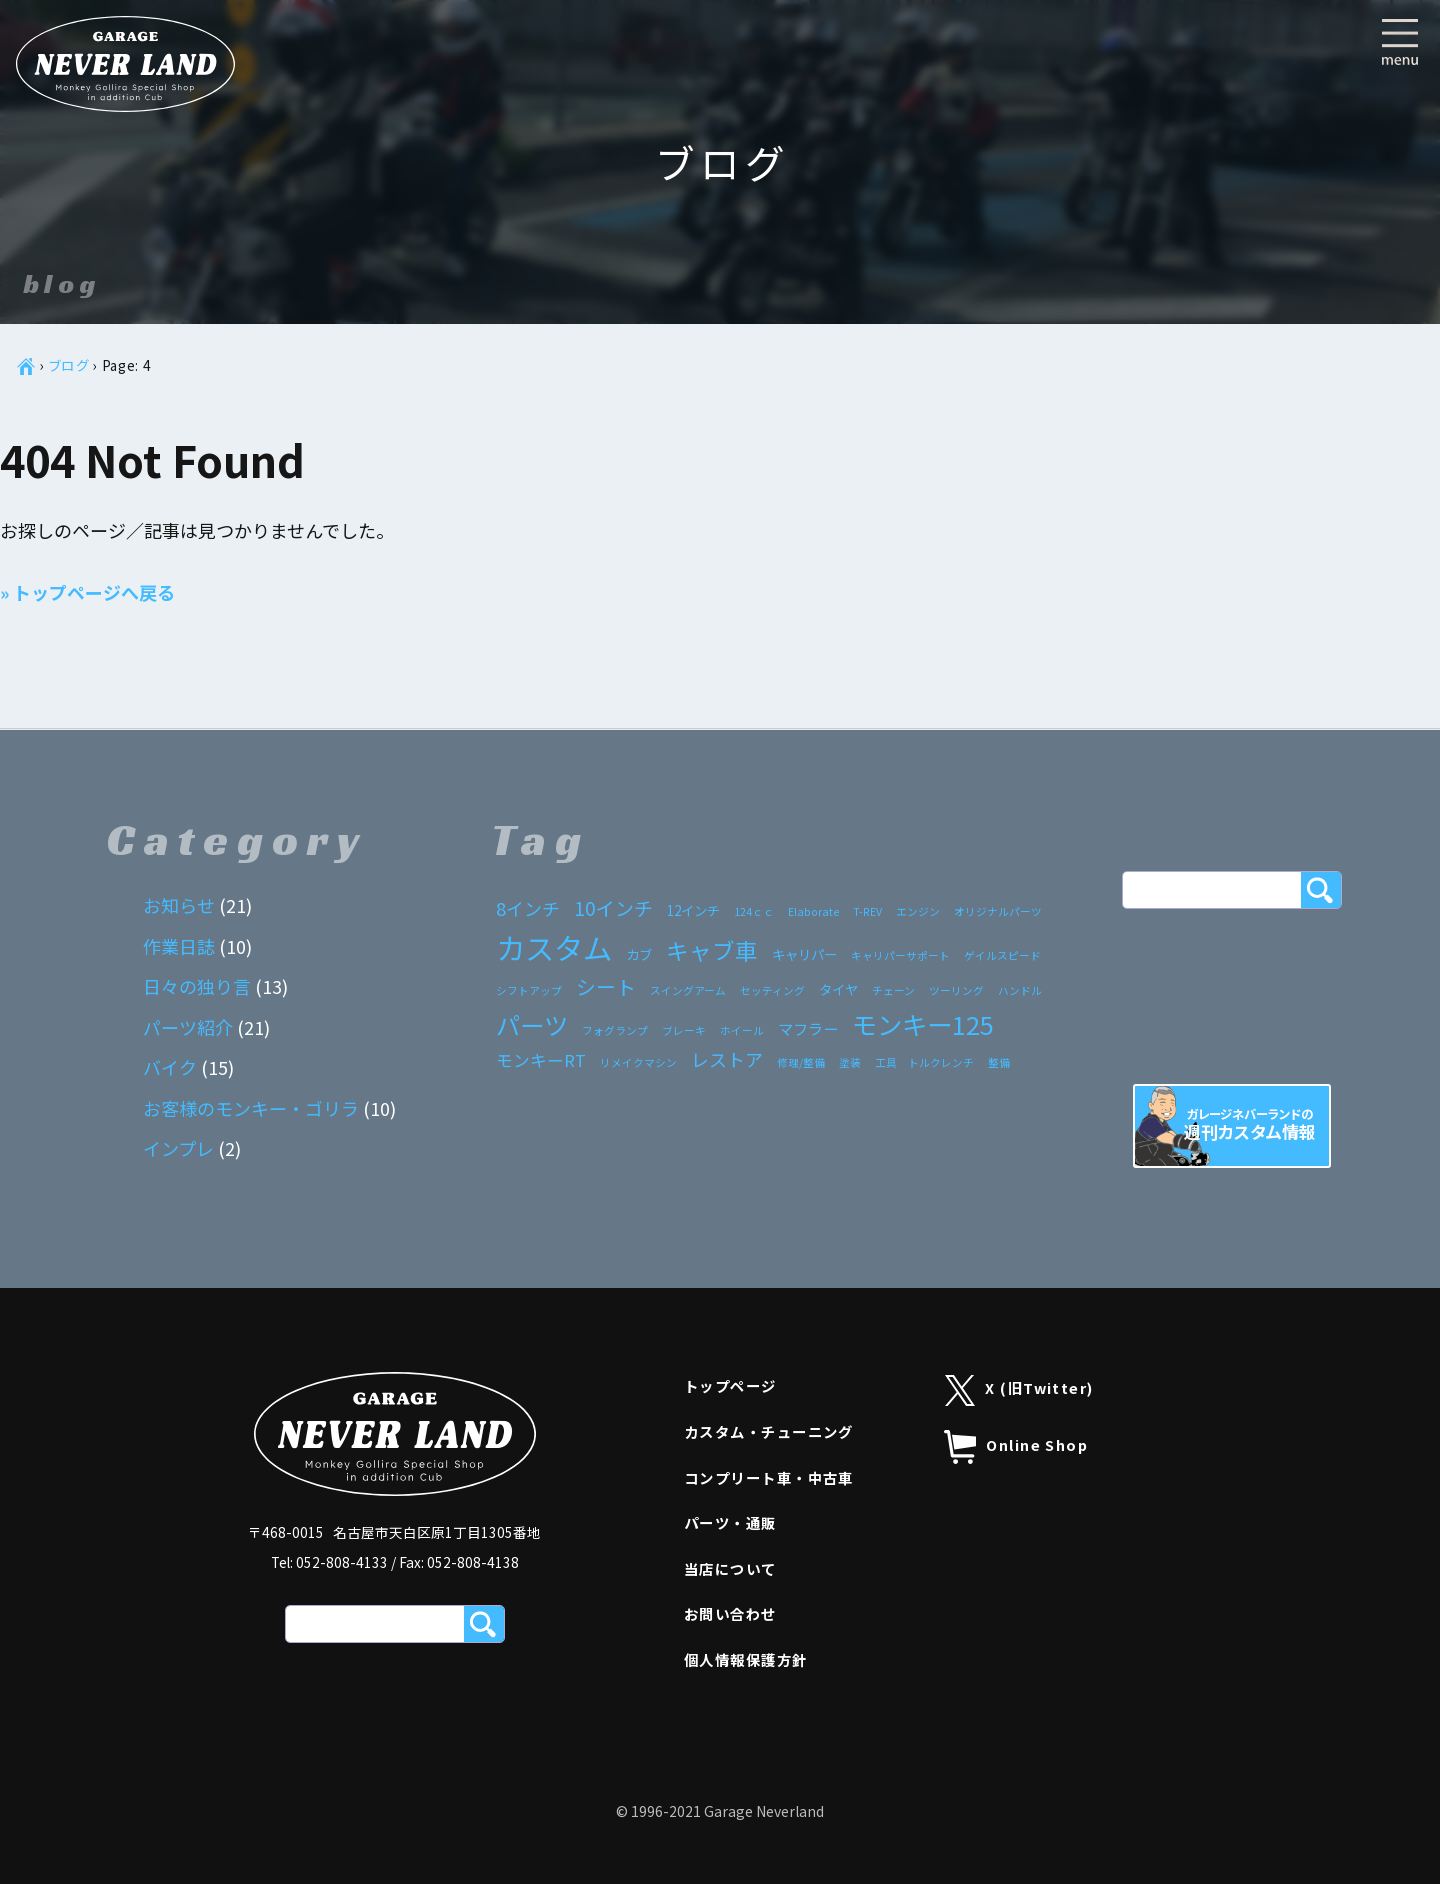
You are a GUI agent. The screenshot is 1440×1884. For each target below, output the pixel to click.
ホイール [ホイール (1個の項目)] (742, 1030)
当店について (730, 1568)
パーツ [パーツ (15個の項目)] (532, 1024)
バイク (170, 1067)
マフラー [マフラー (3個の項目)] (808, 1028)
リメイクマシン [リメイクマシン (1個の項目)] (638, 1062)
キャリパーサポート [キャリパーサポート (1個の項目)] (900, 955)
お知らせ (179, 905)
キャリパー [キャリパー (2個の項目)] (804, 954)
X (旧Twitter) (1019, 1390)
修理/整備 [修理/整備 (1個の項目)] (801, 1062)
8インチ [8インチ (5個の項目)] (528, 908)
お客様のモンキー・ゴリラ (251, 1108)
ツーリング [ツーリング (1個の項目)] (956, 990)
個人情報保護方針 (746, 1659)
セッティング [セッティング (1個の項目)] (772, 990)
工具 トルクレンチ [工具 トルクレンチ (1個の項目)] (924, 1062)
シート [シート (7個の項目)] (606, 986)
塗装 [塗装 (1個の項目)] (850, 1062)
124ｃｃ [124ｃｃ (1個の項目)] (754, 911)
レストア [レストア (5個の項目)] (727, 1059)
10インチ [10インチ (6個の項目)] (613, 907)
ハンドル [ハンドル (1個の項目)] (1020, 990)
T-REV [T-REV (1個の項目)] (867, 911)
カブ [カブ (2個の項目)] (639, 954)
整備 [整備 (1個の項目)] (999, 1062)
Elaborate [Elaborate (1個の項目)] (813, 911)
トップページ (730, 1385)
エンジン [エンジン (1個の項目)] (918, 911)
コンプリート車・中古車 (769, 1477)
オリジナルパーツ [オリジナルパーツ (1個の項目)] (998, 911)
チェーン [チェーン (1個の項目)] (893, 990)
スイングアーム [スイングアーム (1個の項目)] (688, 990)
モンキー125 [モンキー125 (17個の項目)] (923, 1024)
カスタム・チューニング (769, 1431)
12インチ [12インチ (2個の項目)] (693, 910)
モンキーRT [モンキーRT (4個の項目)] (541, 1060)
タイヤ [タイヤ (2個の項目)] (838, 989)
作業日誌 (179, 946)
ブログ (69, 365)
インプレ (178, 1148)
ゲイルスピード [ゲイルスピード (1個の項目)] (1002, 955)
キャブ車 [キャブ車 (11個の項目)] (712, 950)
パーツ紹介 (188, 1027)
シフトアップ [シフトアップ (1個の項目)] (529, 990)
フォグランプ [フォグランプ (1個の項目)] (615, 1030)
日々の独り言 (197, 986)
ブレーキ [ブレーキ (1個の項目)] (684, 1030)
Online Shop (1016, 1447)
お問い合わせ (730, 1613)
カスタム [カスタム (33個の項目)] (554, 947)
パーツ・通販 (730, 1522)
